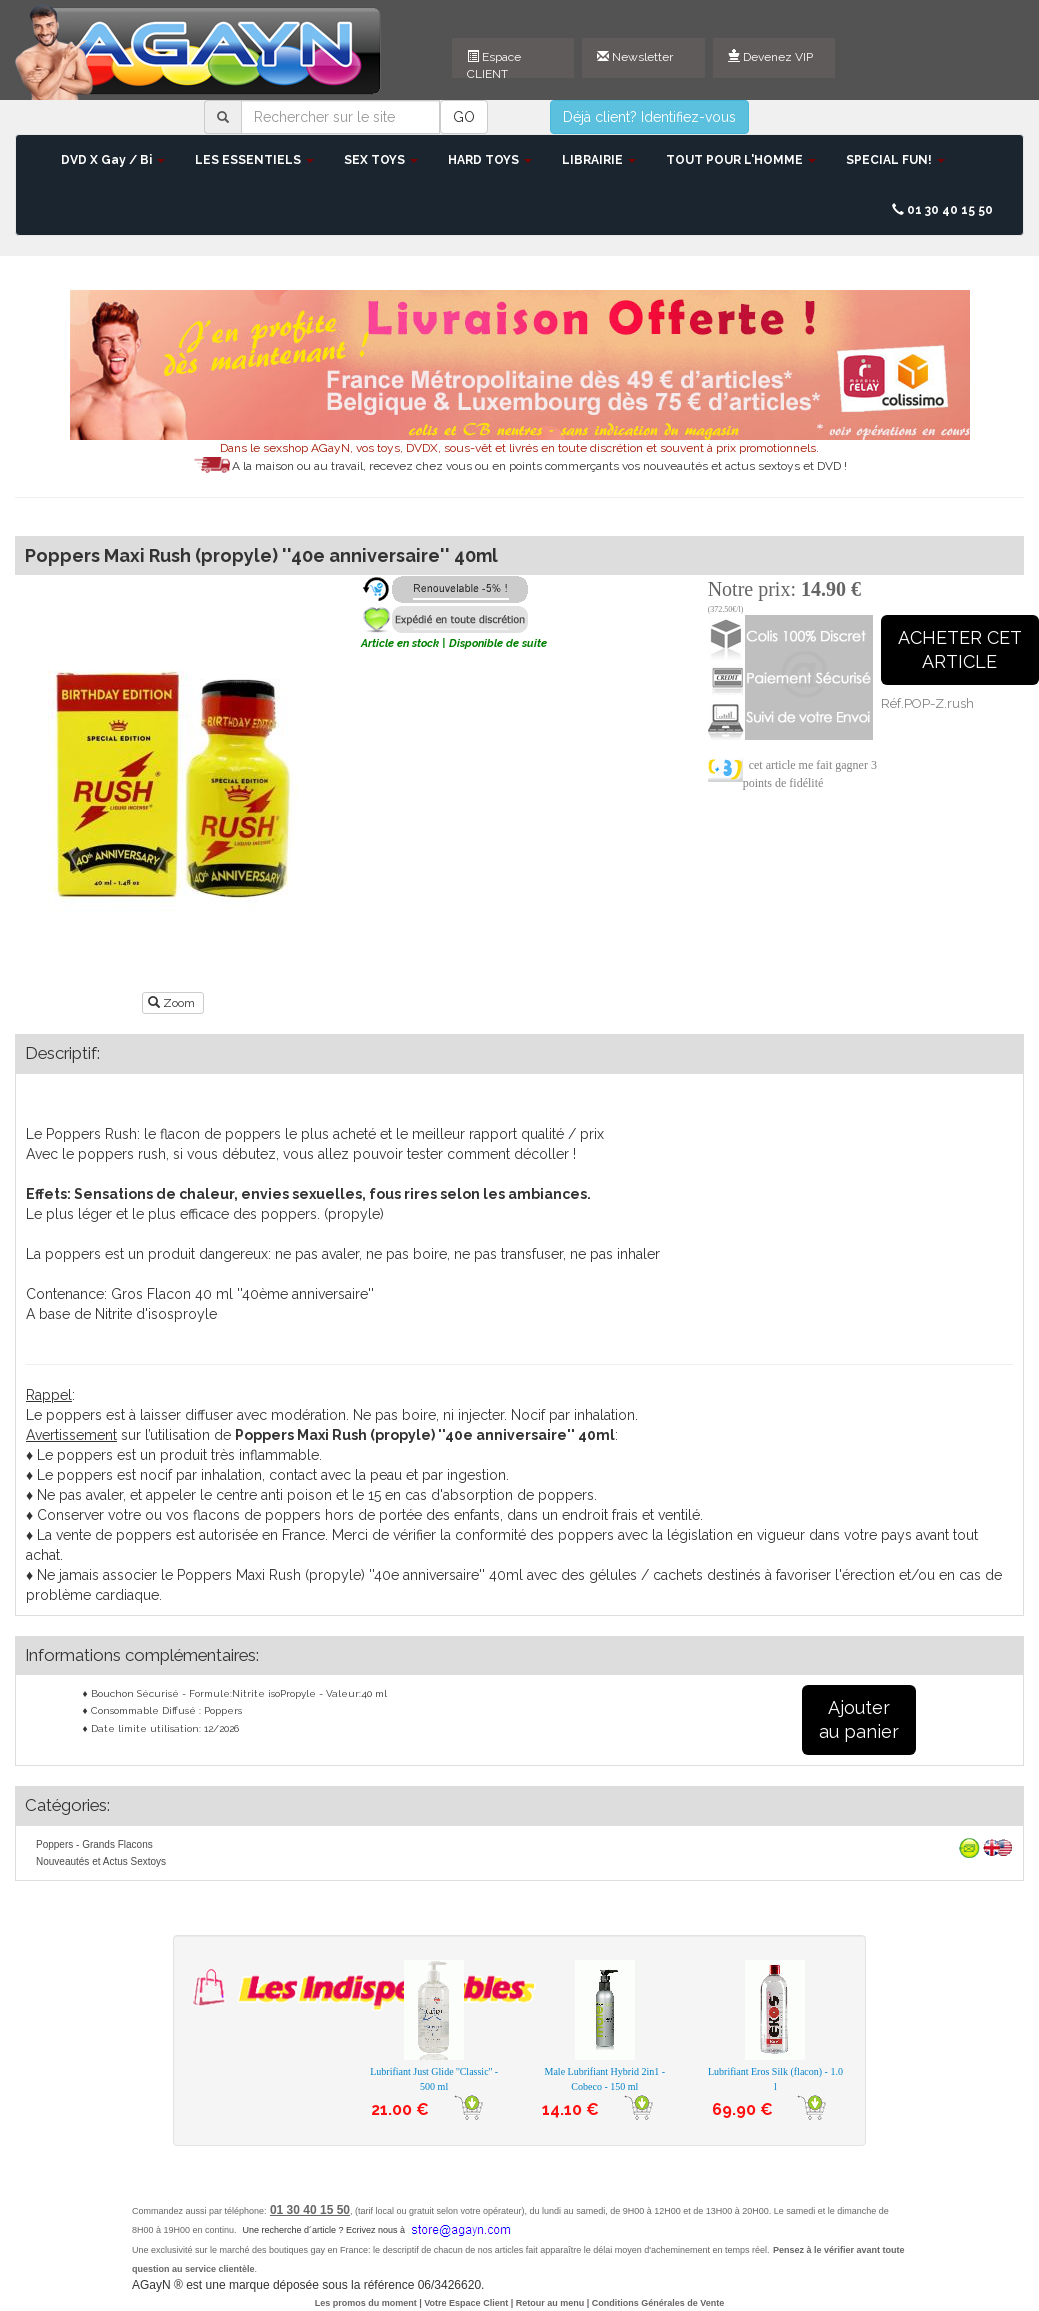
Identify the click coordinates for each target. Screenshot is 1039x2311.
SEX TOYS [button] (381, 160)
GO (464, 117)
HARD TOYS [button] (490, 160)
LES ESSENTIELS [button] (254, 160)
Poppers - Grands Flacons (94, 1844)
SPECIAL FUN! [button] (895, 160)
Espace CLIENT (494, 64)
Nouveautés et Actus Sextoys (101, 1861)
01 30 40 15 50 (942, 210)
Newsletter (635, 57)
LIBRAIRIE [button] (599, 160)
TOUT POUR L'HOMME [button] (741, 160)
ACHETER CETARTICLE (960, 649)
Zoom (173, 1003)
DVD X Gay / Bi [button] (113, 160)
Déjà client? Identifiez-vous (649, 117)
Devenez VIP (770, 57)
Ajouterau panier (859, 1719)
